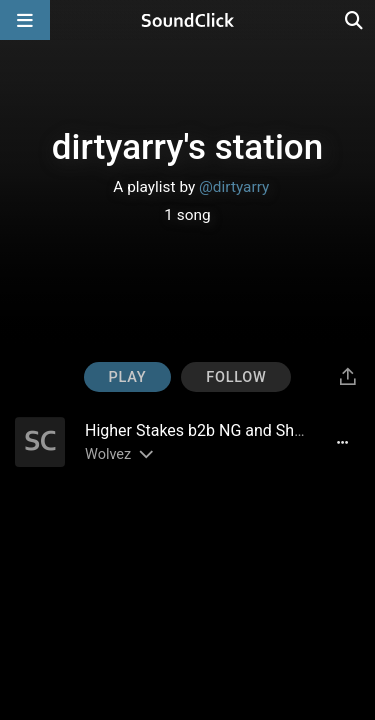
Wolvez (108, 454)
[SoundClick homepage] (188, 20)
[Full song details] (342, 442)
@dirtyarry (234, 187)
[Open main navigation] (25, 20)
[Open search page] (355, 20)
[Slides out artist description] (145, 454)
